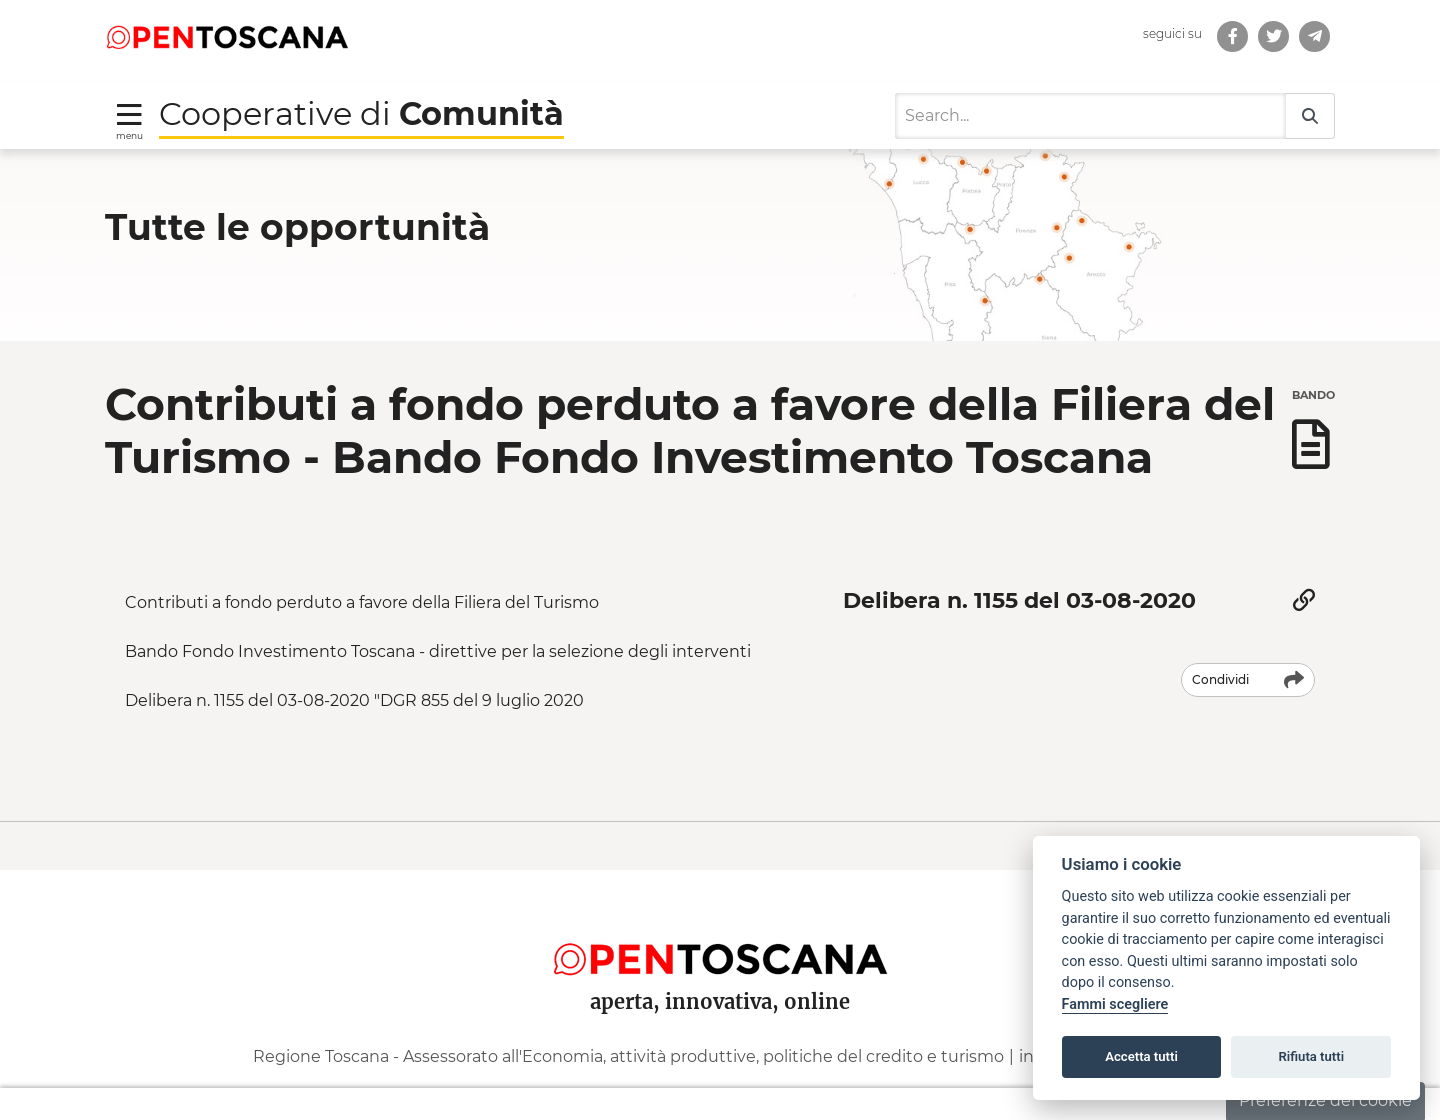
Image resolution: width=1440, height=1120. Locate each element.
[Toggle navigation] (129, 115)
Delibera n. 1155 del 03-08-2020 (1019, 596)
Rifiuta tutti (1312, 1056)
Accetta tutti (1141, 1056)
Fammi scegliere (1115, 1004)
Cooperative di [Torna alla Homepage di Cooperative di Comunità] (361, 108)
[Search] (1090, 112)
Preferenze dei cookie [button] (1325, 1100)
